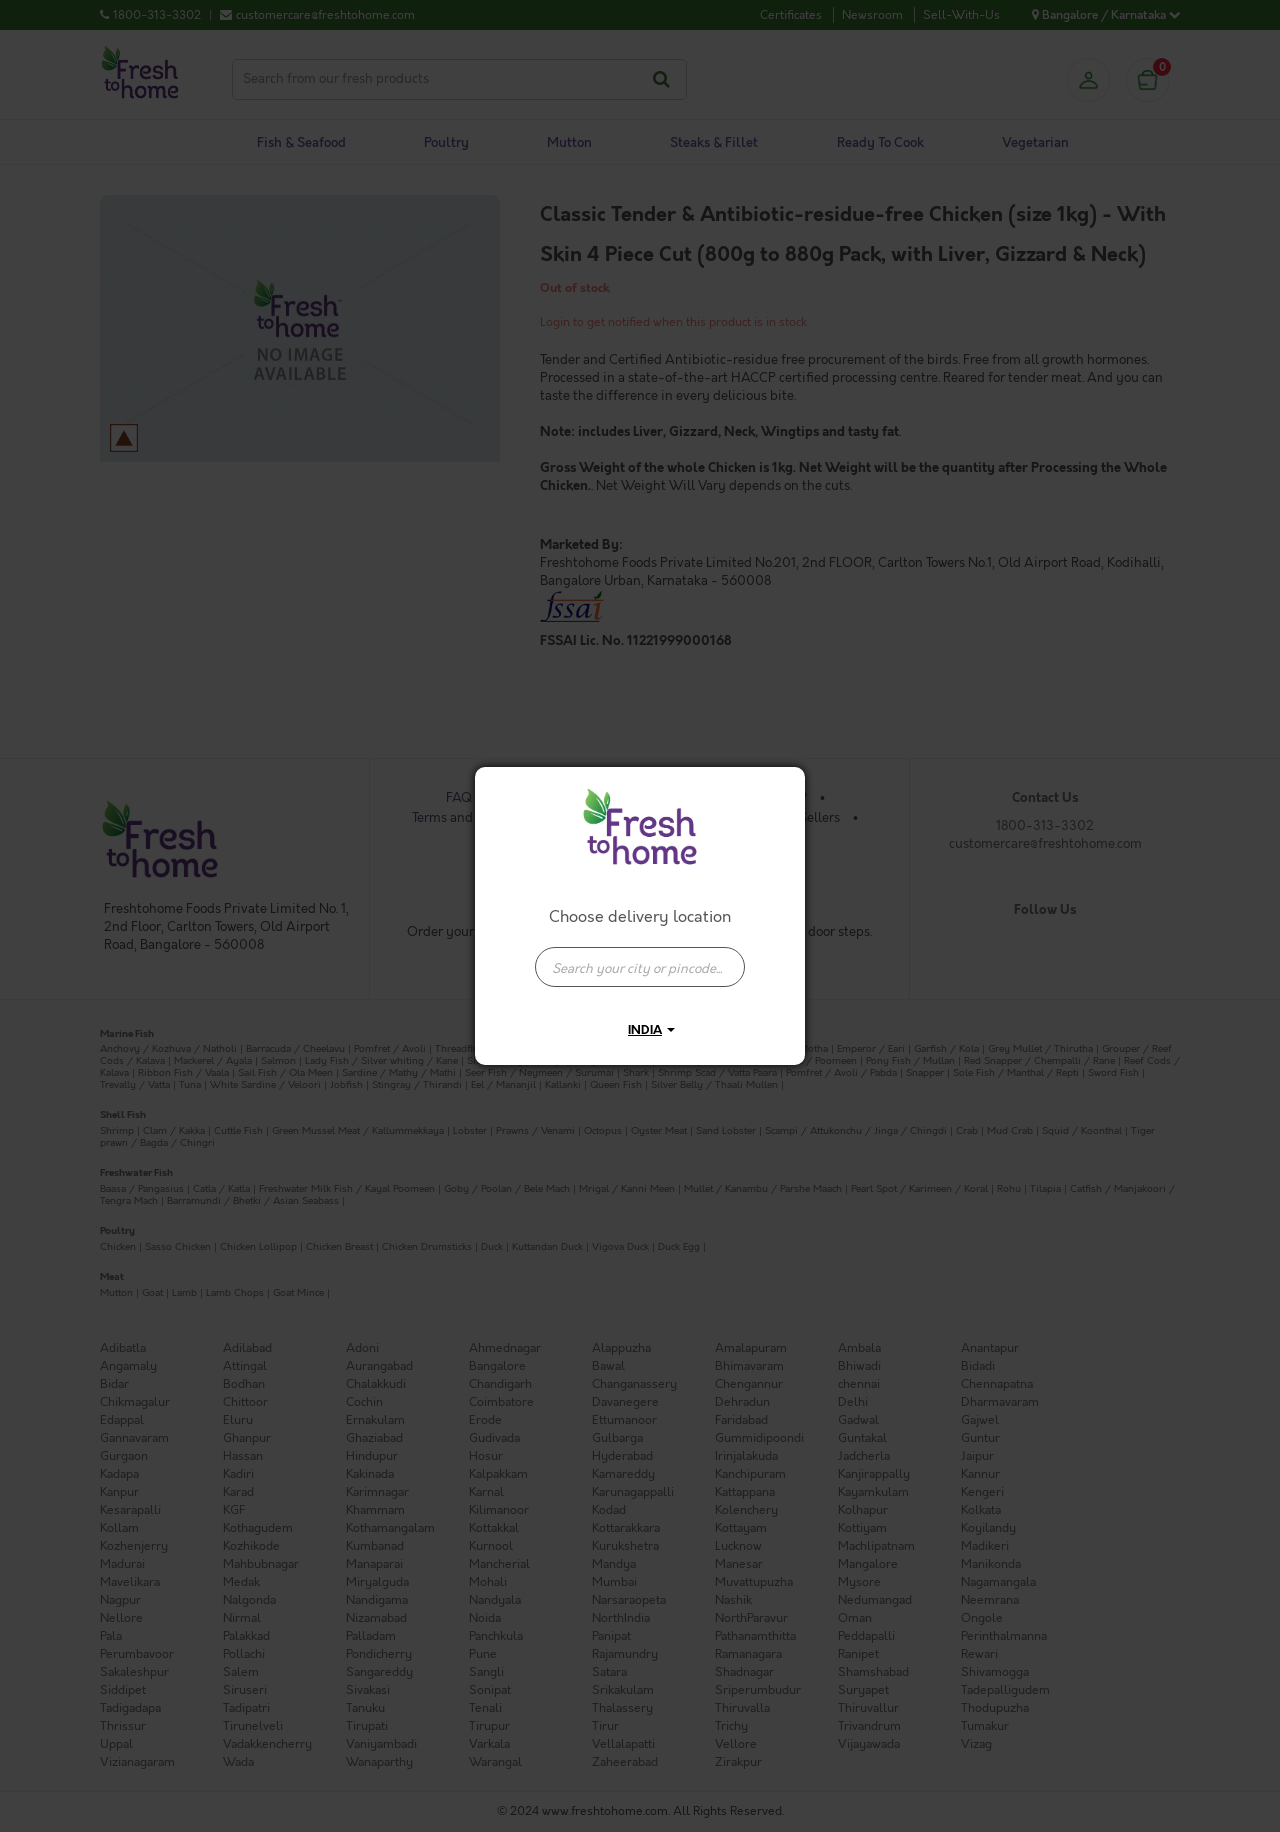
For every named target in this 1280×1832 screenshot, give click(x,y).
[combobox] (640, 957)
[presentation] (640, 967)
